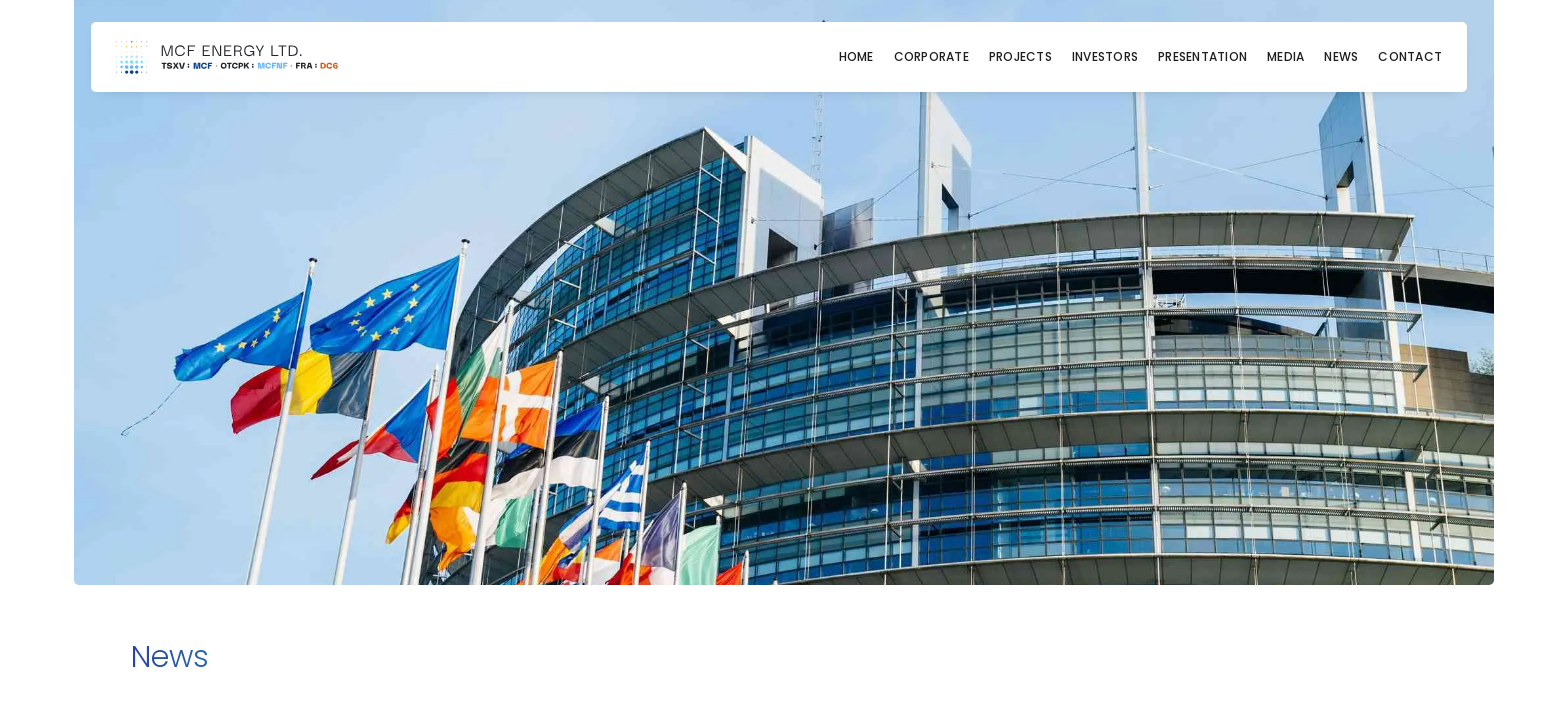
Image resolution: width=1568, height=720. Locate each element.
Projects (1020, 57)
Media (1285, 57)
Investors (1105, 57)
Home (856, 57)
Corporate (931, 57)
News (1341, 57)
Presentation (1202, 57)
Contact (1410, 57)
